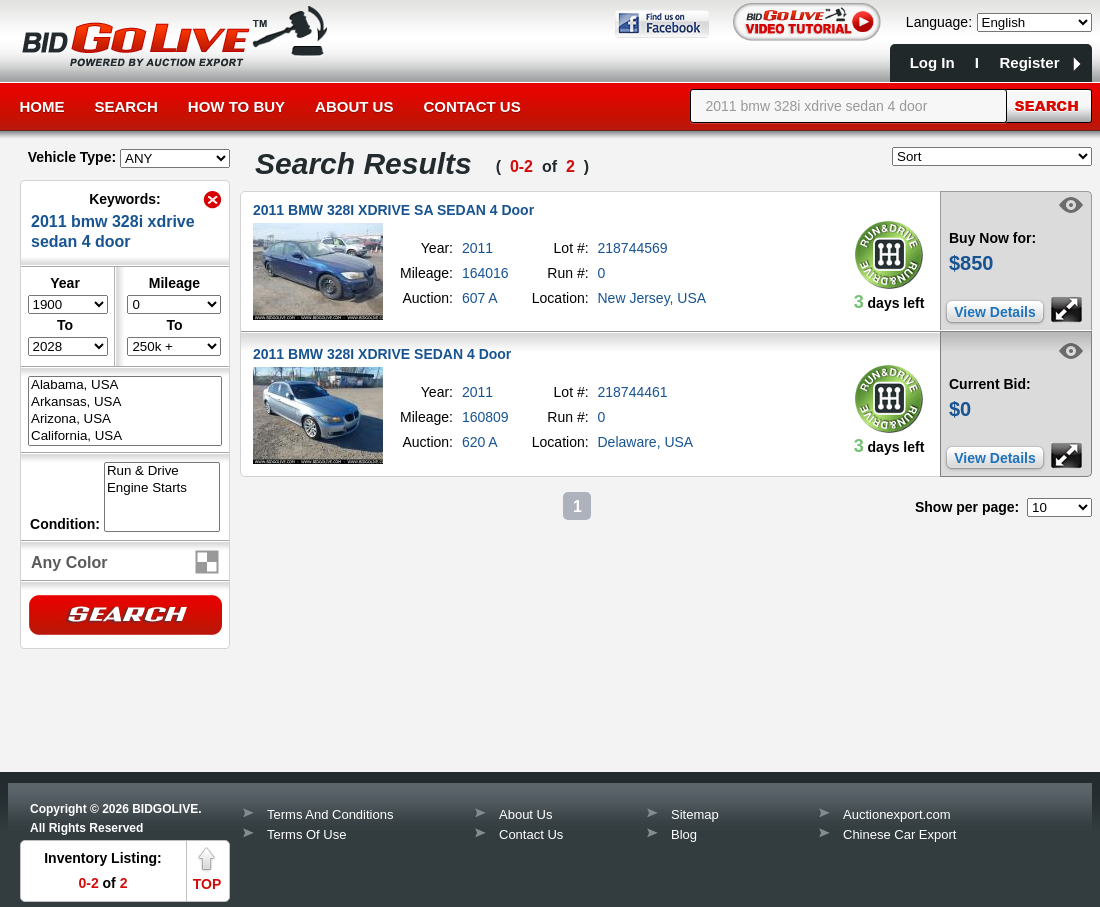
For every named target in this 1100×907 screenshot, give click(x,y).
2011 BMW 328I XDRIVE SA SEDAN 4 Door (393, 210)
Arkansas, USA (125, 402)
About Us (354, 106)
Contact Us (471, 106)
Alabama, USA (125, 385)
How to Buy (236, 106)
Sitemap (695, 814)
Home (42, 106)
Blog (684, 834)
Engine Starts (162, 488)
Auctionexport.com (897, 814)
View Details (994, 312)
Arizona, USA (125, 419)
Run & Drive (162, 471)
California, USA (125, 436)
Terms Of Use (306, 834)
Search (126, 106)
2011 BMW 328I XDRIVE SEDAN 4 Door (382, 354)
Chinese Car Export (899, 834)
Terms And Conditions (330, 814)
